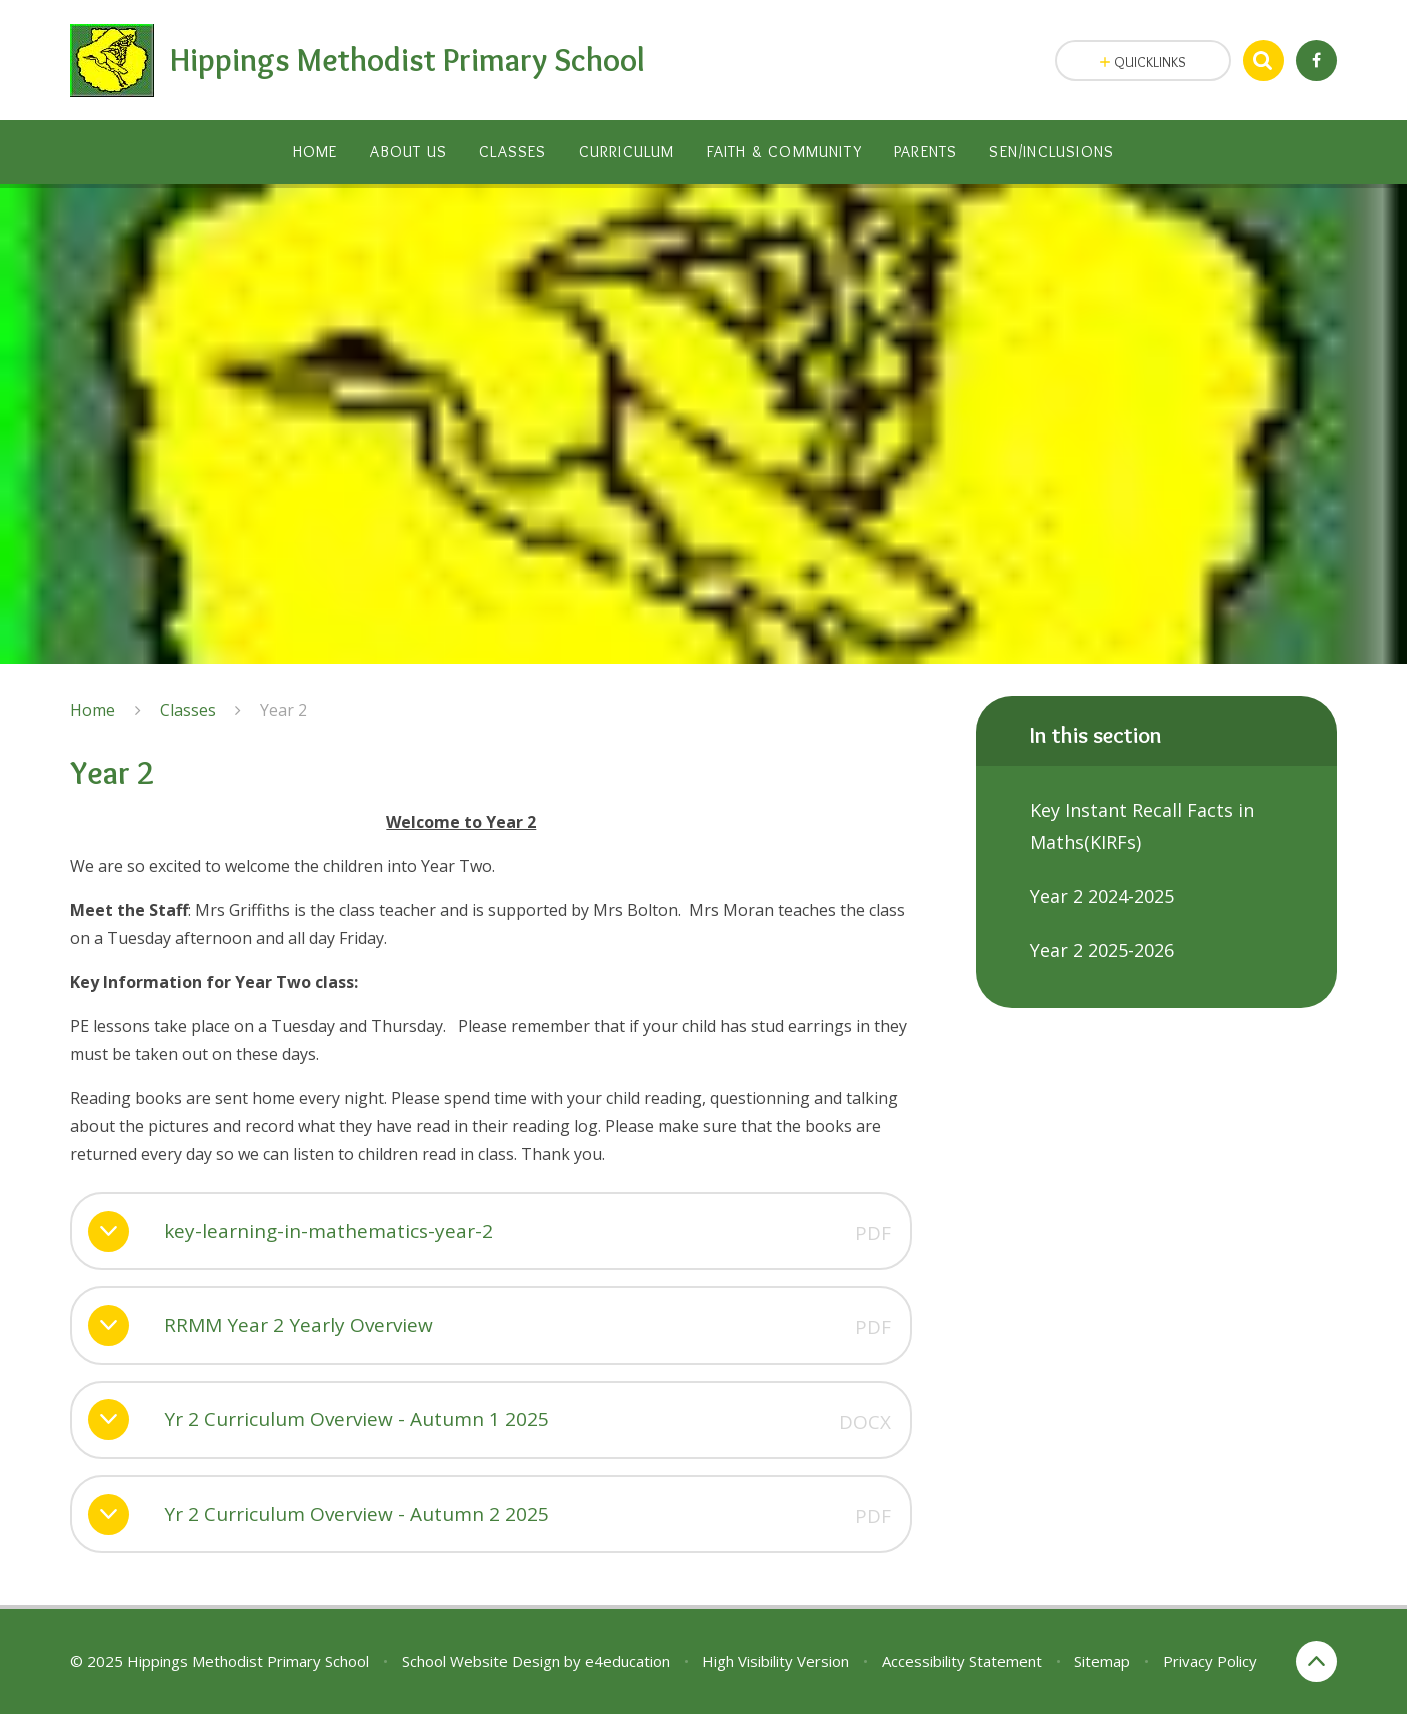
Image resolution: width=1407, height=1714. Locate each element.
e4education (627, 1661)
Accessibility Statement (962, 1661)
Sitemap (1102, 1661)
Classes (188, 710)
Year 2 (283, 710)
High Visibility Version (775, 1661)
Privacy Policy (1210, 1661)
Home (92, 710)
